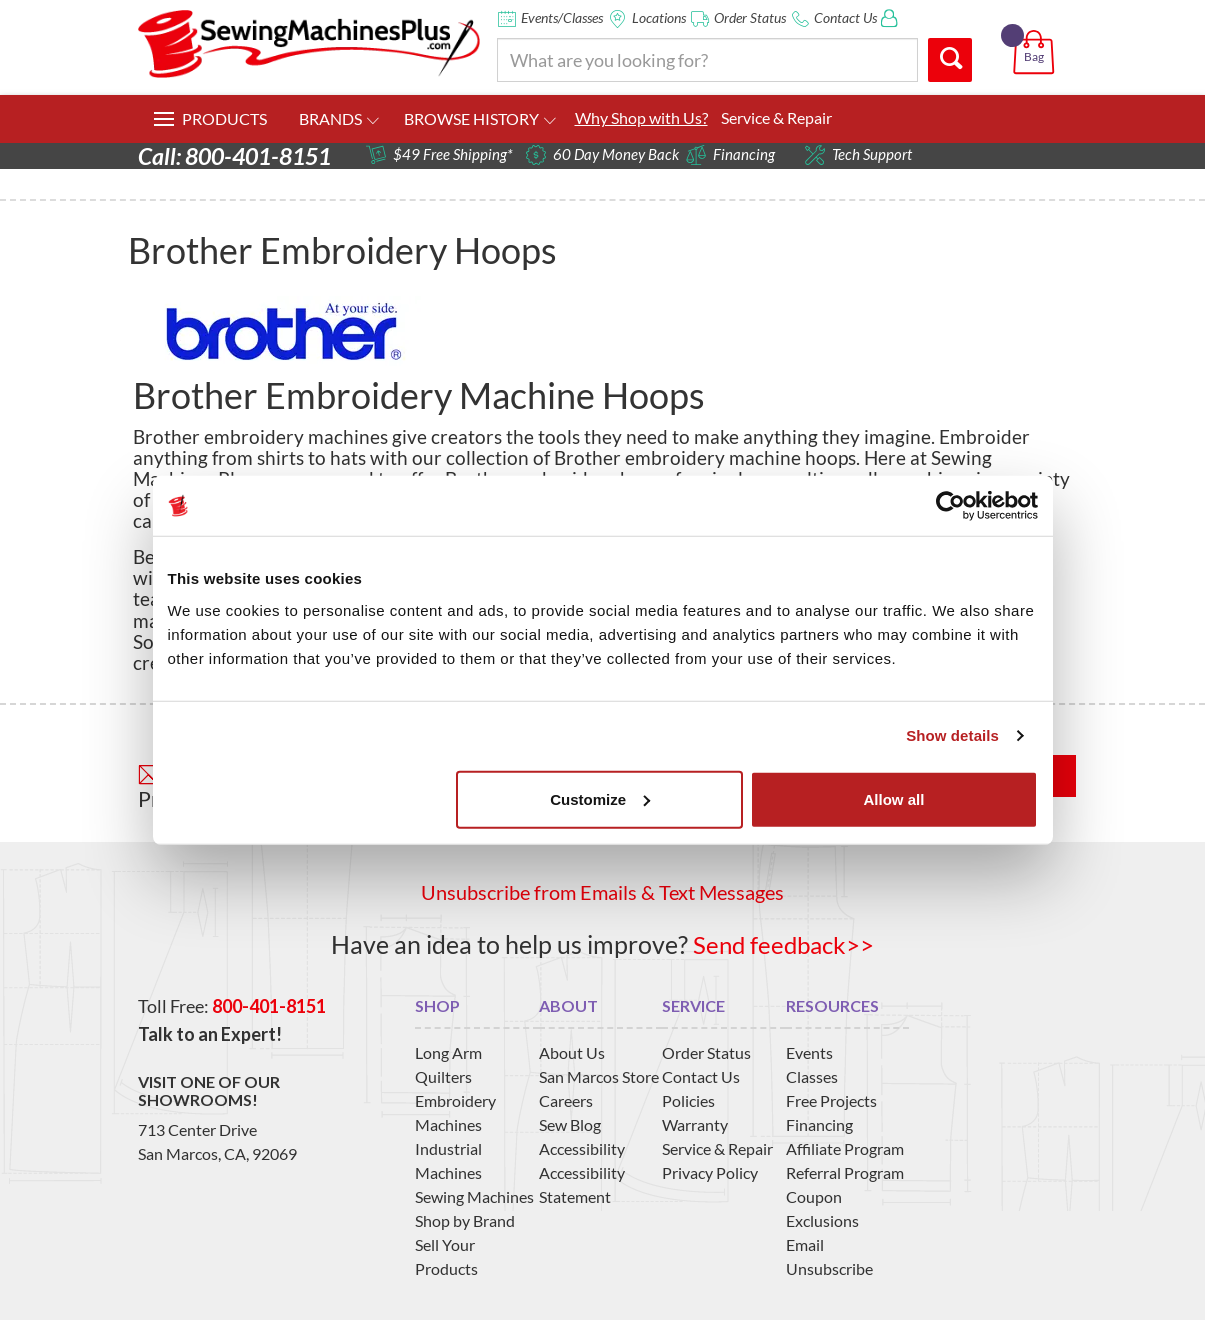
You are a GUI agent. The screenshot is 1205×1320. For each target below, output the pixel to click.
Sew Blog (570, 1123)
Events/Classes (562, 17)
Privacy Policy (710, 1171)
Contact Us (845, 17)
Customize (600, 798)
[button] (1037, 29)
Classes (812, 1075)
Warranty (695, 1123)
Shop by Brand (465, 1219)
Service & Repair (776, 117)
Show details (952, 735)
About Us (572, 1051)
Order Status (750, 17)
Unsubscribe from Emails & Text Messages (602, 892)
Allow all (894, 798)
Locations (659, 17)
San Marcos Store (599, 1075)
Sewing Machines (474, 1195)
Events (809, 1051)
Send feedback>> (783, 944)
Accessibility (582, 1147)
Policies (688, 1099)
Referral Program (845, 1171)
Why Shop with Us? (641, 117)
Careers (566, 1099)
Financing (819, 1123)
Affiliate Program (845, 1147)
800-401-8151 (269, 1006)
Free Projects (831, 1099)
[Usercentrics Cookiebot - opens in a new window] (950, 506)
